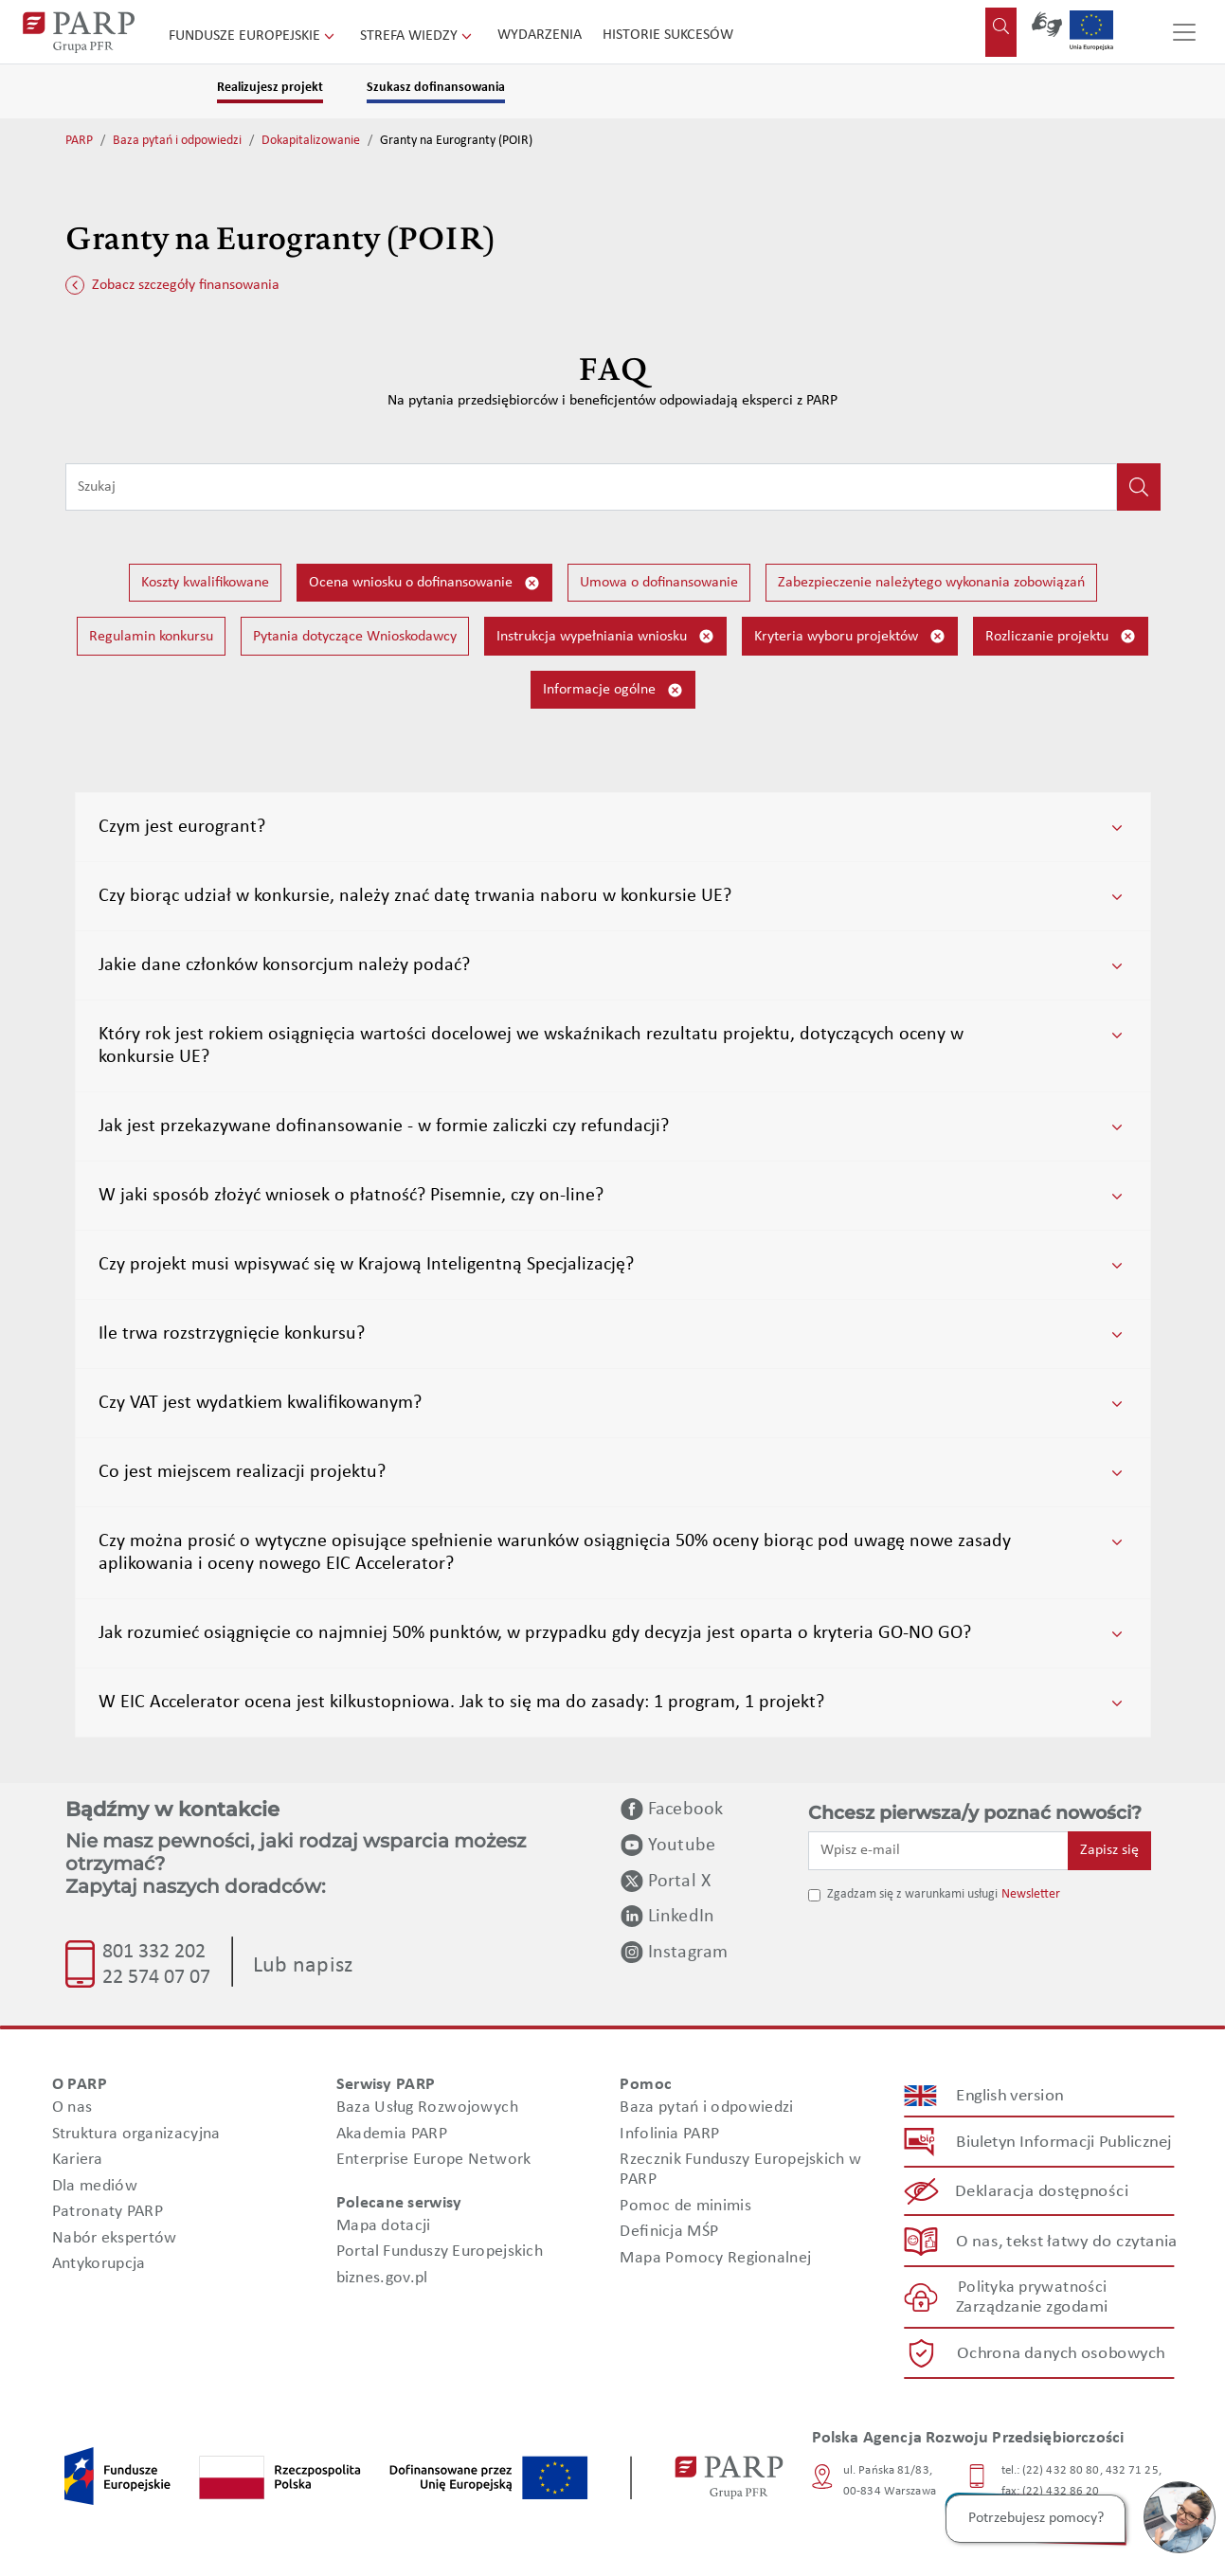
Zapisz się (1109, 1850)
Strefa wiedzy (418, 36)
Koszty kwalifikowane (205, 582)
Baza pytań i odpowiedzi (177, 141)
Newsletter (1030, 1894)
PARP (79, 141)
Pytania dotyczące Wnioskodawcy (355, 636)
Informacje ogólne (613, 690)
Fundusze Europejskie (253, 36)
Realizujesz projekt (270, 88)
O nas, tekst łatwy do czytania (1066, 2241)
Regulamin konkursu (151, 636)
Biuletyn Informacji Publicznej (1063, 2143)
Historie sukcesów (668, 35)
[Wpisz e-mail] (939, 1850)
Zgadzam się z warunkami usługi (912, 1894)
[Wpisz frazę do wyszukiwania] (591, 487)
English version (1010, 2096)
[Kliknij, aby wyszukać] (1139, 487)
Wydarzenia (539, 35)
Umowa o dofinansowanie (659, 582)
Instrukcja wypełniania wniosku (605, 636)
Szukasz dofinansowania (436, 88)
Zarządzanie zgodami (1032, 2307)
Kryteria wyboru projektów (850, 636)
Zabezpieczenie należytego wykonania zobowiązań (931, 582)
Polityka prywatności (1031, 2287)
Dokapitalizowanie (310, 141)
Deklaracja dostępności (1041, 2192)
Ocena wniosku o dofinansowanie (424, 583)
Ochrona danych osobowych (1061, 2354)
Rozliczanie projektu (1060, 636)
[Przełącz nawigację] (1184, 32)
